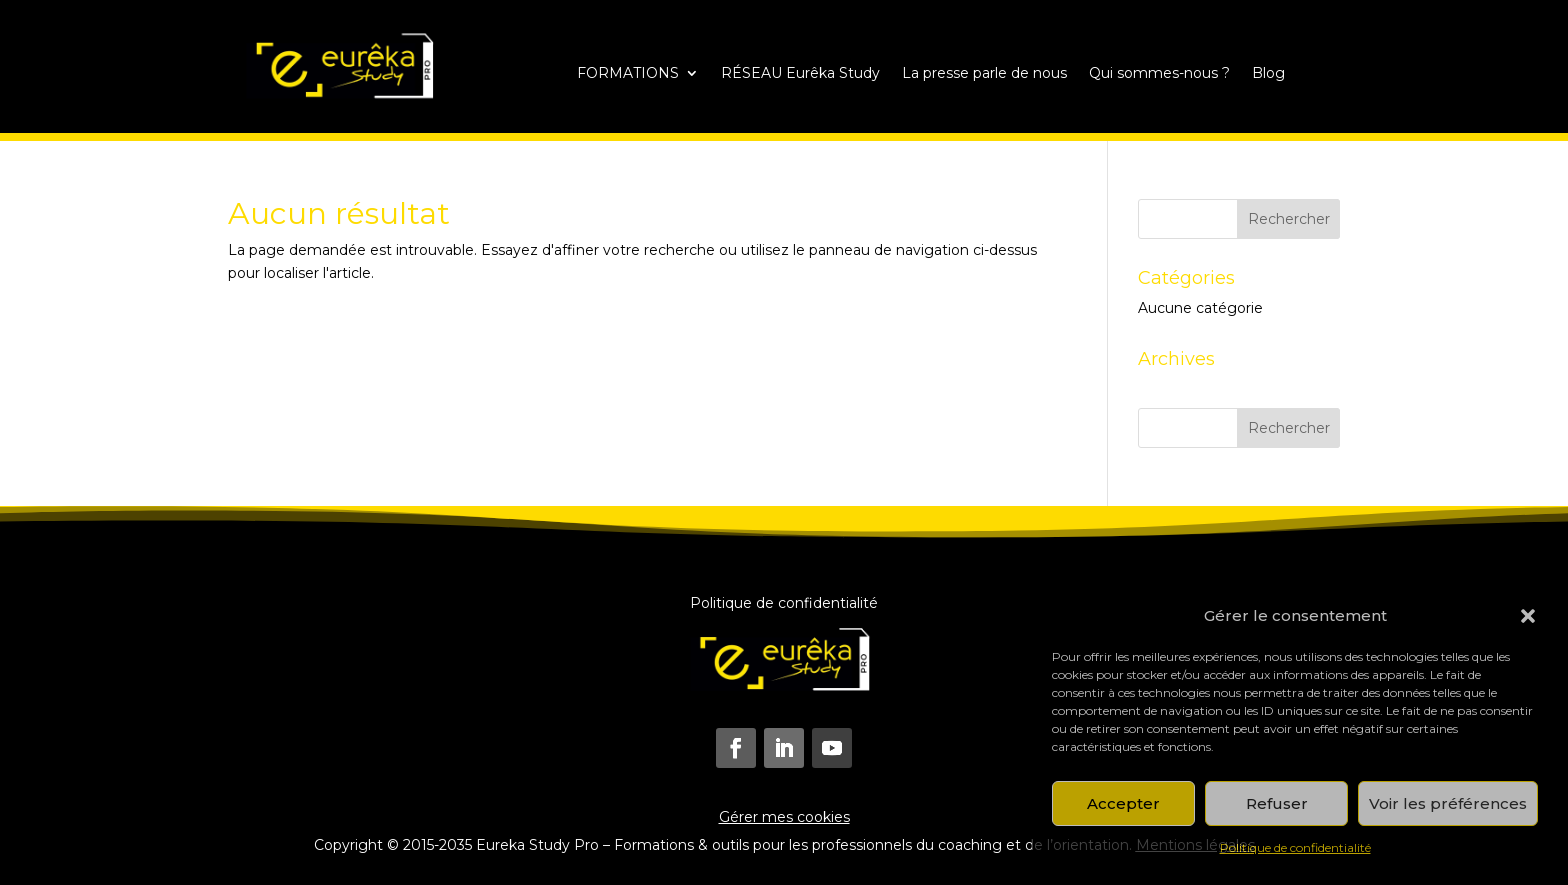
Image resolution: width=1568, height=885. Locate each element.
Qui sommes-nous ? (1159, 74)
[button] (1528, 616)
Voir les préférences (1448, 803)
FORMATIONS (628, 74)
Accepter (1123, 803)
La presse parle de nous (984, 74)
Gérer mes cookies (784, 817)
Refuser (1277, 803)
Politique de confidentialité (1295, 847)
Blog (1268, 74)
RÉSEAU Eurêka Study (800, 74)
